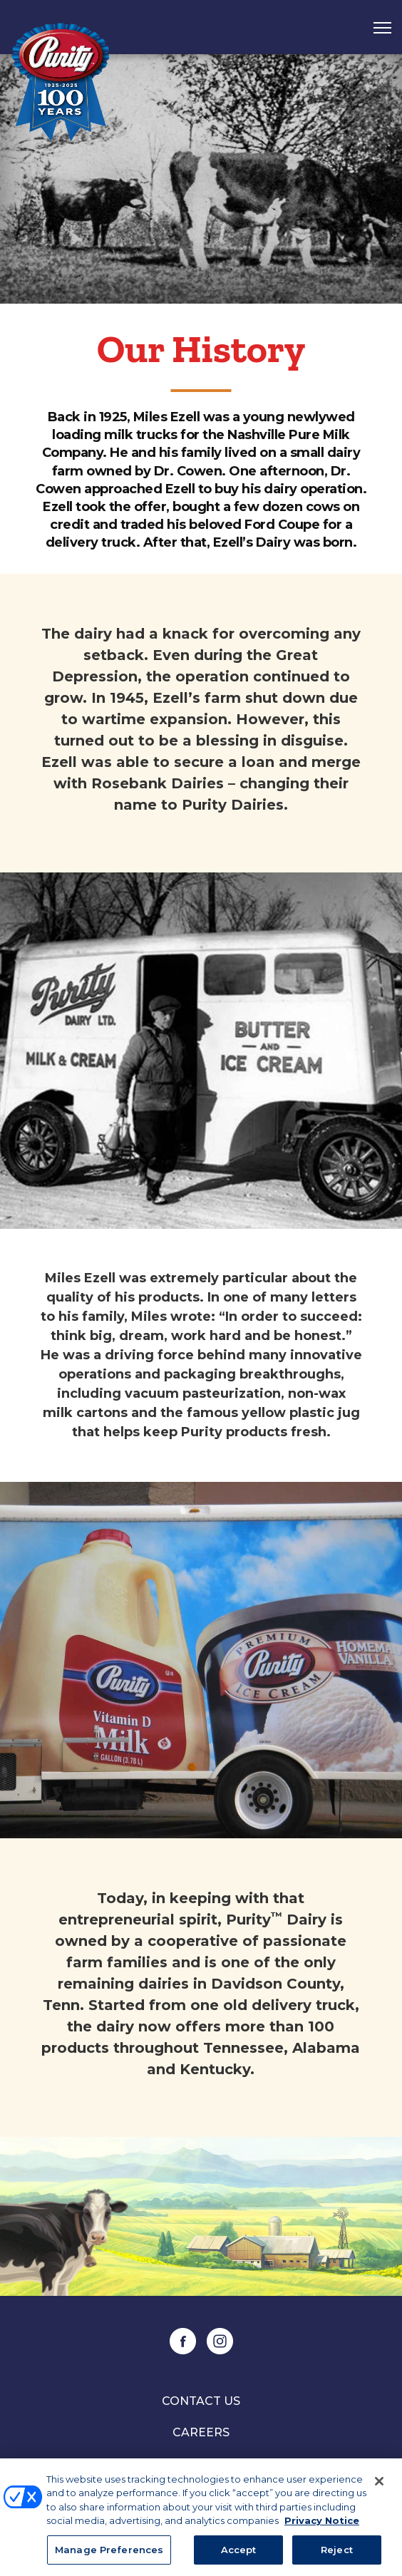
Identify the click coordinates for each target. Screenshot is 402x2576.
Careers (201, 2432)
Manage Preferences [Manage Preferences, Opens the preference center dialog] (109, 2552)
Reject (337, 2552)
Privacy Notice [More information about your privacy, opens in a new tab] (321, 2523)
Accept (239, 2552)
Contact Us (201, 2401)
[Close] (379, 2483)
